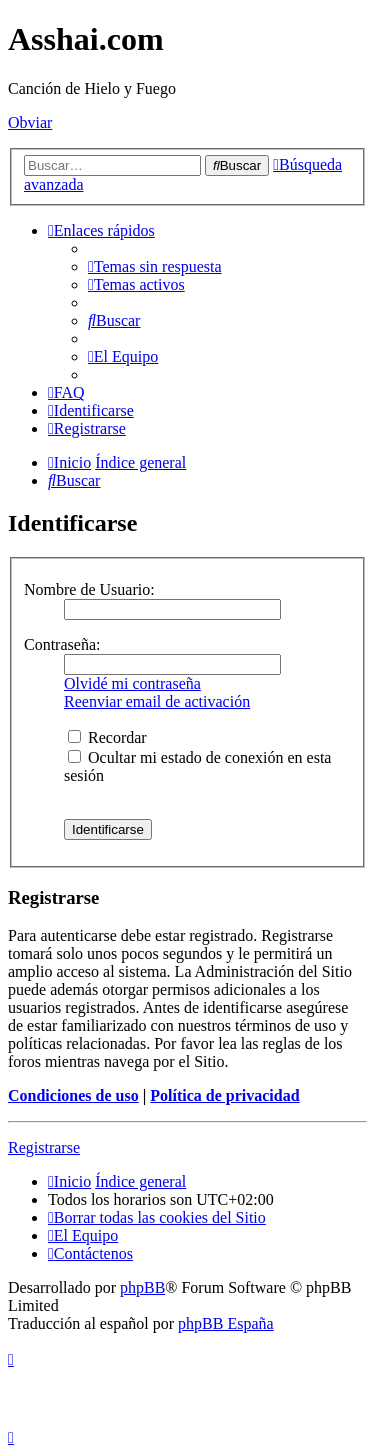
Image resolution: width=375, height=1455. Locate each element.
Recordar (107, 737)
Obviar (30, 122)
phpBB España (226, 1323)
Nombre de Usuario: (89, 589)
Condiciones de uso (73, 1095)
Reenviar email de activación (157, 701)
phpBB (142, 1287)
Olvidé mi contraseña (132, 683)
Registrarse (44, 1147)
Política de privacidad (224, 1095)
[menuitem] (155, 266)
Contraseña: (62, 644)
